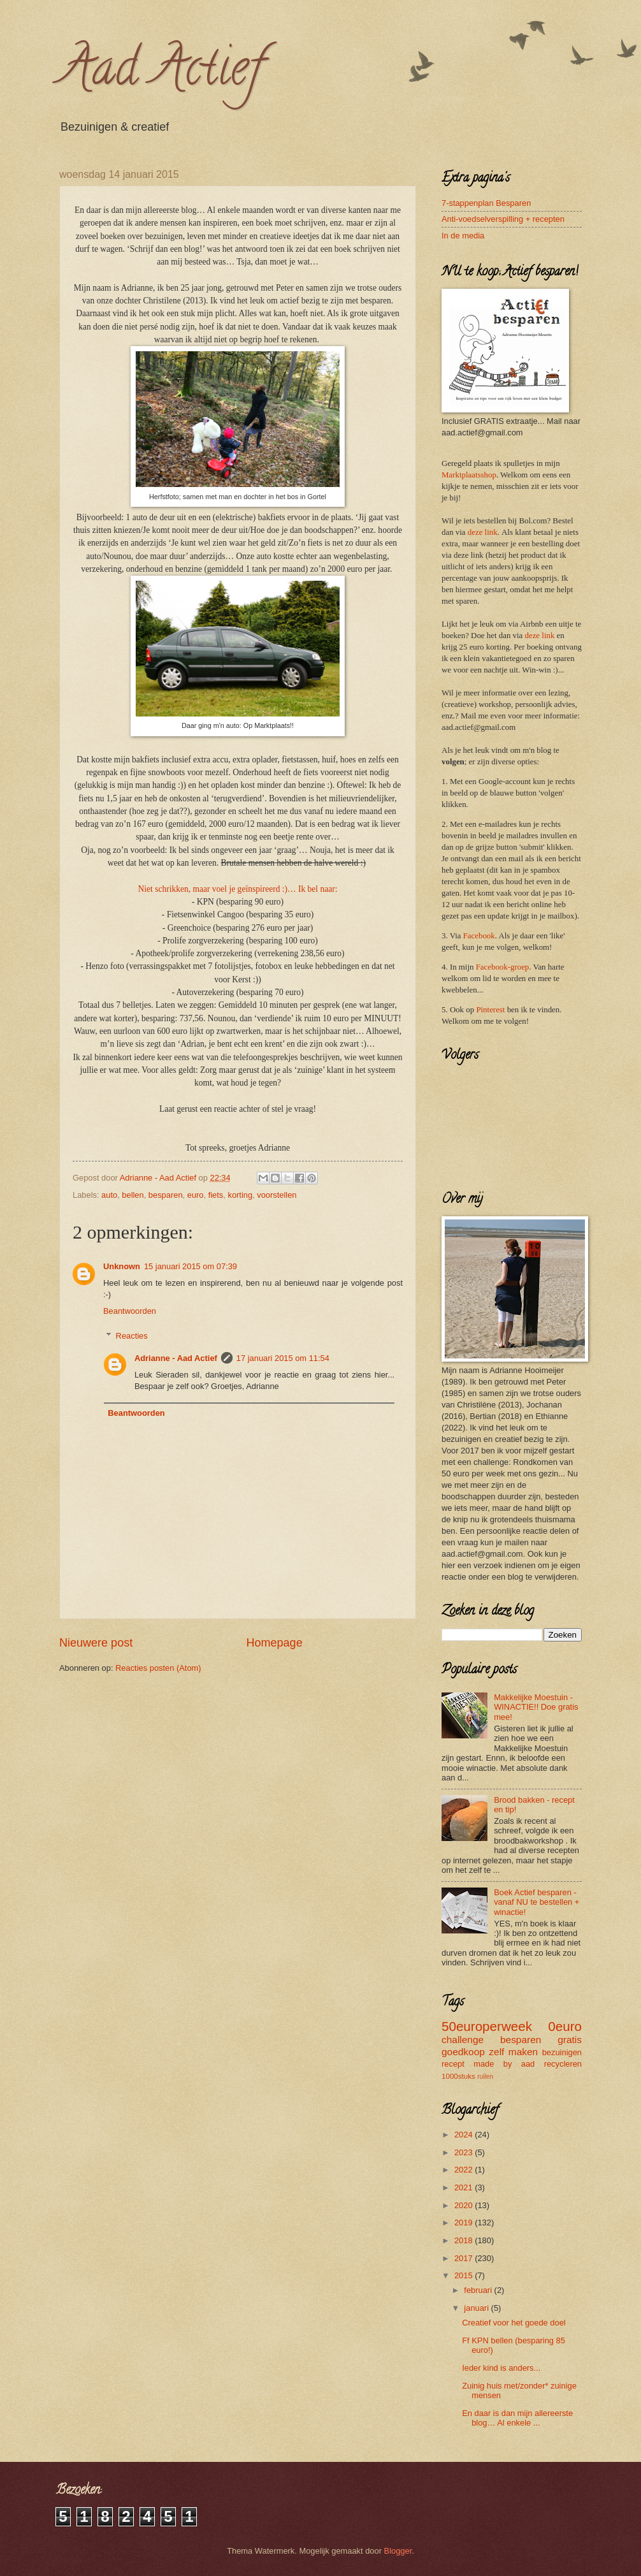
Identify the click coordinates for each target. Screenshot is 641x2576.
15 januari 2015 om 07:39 (190, 1266)
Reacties (132, 1335)
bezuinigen (562, 2052)
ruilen (485, 2076)
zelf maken (513, 2051)
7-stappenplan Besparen (486, 203)
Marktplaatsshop (469, 474)
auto (109, 1195)
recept (453, 2064)
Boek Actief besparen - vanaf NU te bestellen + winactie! (536, 1902)
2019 (464, 2222)
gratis (570, 2039)
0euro (565, 2026)
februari (479, 2290)
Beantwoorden (129, 1311)
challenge (463, 2039)
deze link (483, 532)
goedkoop (463, 2051)
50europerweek (487, 2026)
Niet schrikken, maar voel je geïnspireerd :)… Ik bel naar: (238, 889)
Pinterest (490, 1009)
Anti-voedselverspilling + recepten (503, 219)
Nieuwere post (96, 1642)
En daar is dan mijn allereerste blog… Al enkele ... (517, 2417)
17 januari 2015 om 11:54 (282, 1358)
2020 (464, 2205)
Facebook (479, 935)
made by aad (504, 2064)
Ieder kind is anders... (501, 2368)
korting (239, 1195)
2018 (464, 2240)
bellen (132, 1195)
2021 (464, 2187)
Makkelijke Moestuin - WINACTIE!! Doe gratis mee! (536, 1707)
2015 (464, 2275)
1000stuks (458, 2076)
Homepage (275, 1642)
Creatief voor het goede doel (513, 2322)
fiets (216, 1195)
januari (477, 2308)
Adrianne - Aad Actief (175, 1358)
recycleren (563, 2064)
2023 (464, 2152)
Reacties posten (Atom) (158, 1668)
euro (195, 1195)
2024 (464, 2134)
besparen (165, 1195)
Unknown (121, 1266)
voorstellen (276, 1195)
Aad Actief (161, 72)
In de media (463, 235)
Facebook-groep (502, 967)
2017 (464, 2258)
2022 (464, 2169)
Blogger (398, 2551)
